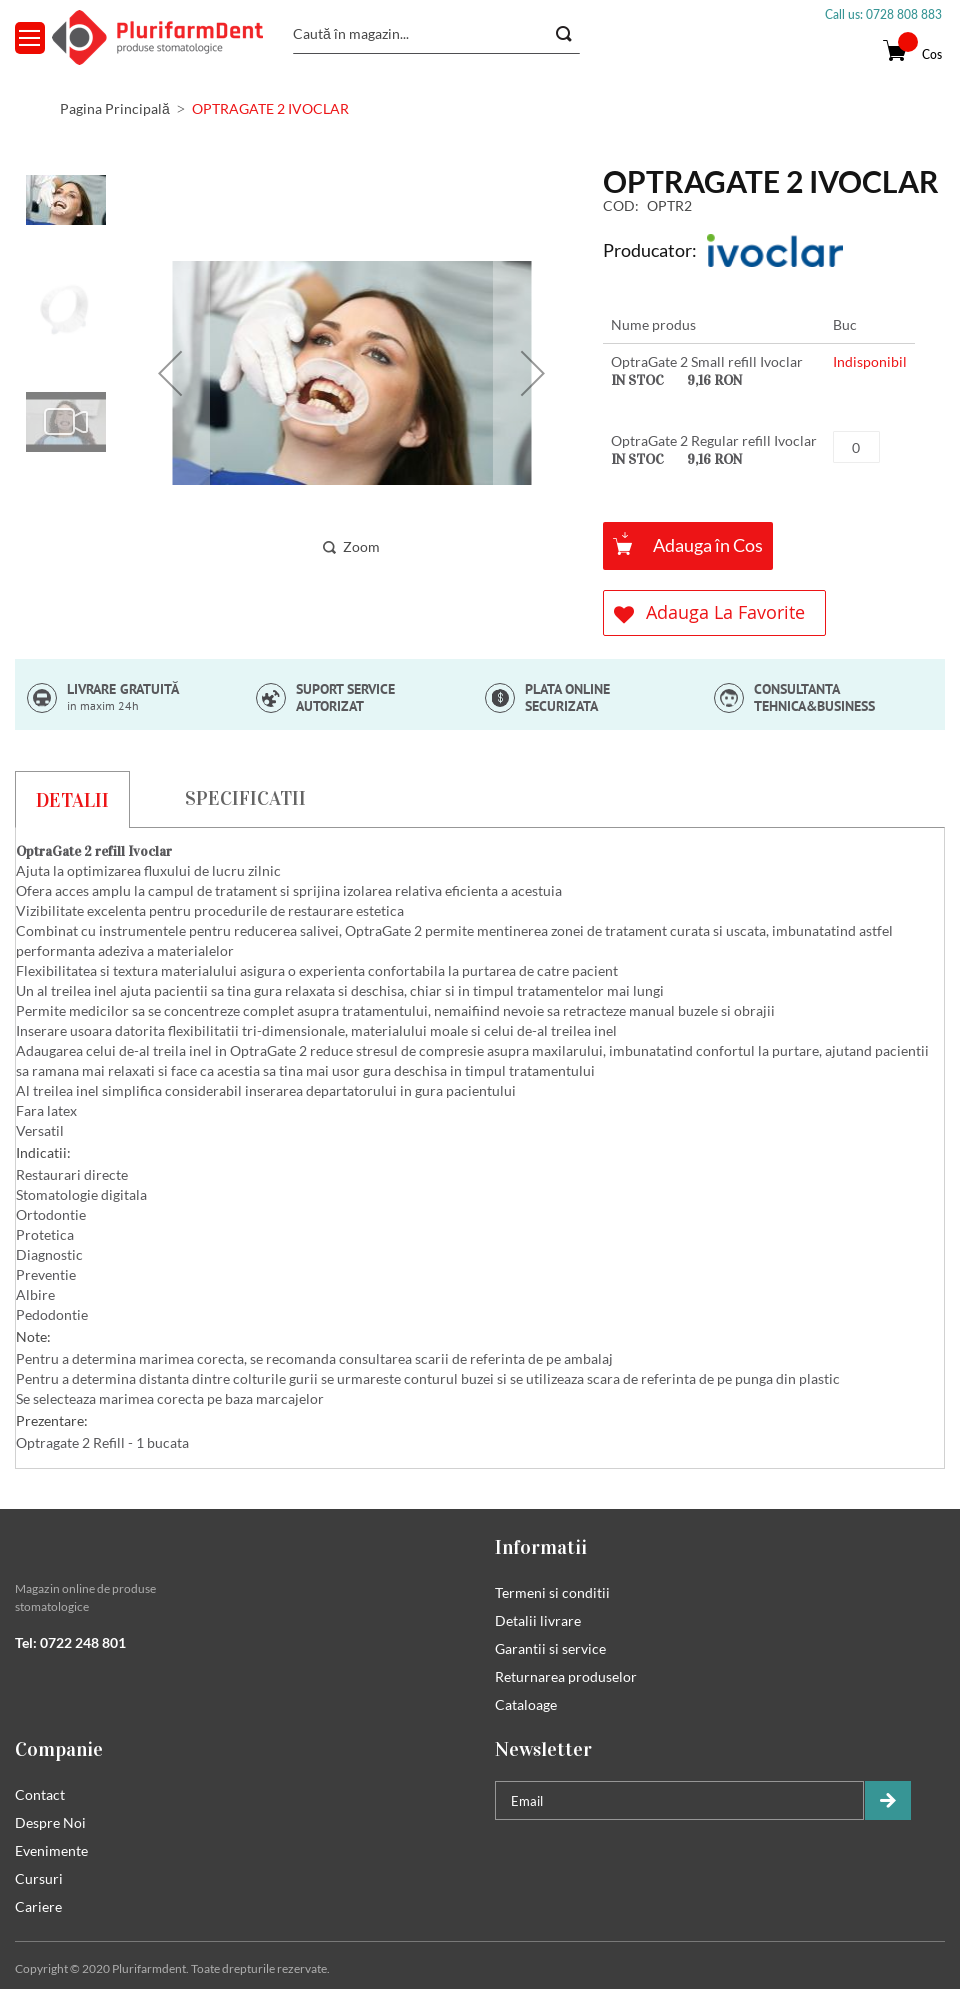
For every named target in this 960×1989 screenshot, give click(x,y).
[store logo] (157, 37)
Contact (40, 1794)
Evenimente (51, 1850)
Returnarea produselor (566, 1676)
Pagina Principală (115, 108)
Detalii (72, 800)
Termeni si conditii (552, 1592)
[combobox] (436, 34)
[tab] (72, 799)
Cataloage (526, 1704)
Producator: (650, 250)
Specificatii (245, 798)
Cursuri (39, 1878)
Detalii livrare (538, 1620)
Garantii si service (550, 1648)
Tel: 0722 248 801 (70, 1642)
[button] (170, 372)
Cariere (38, 1906)
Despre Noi (50, 1822)
